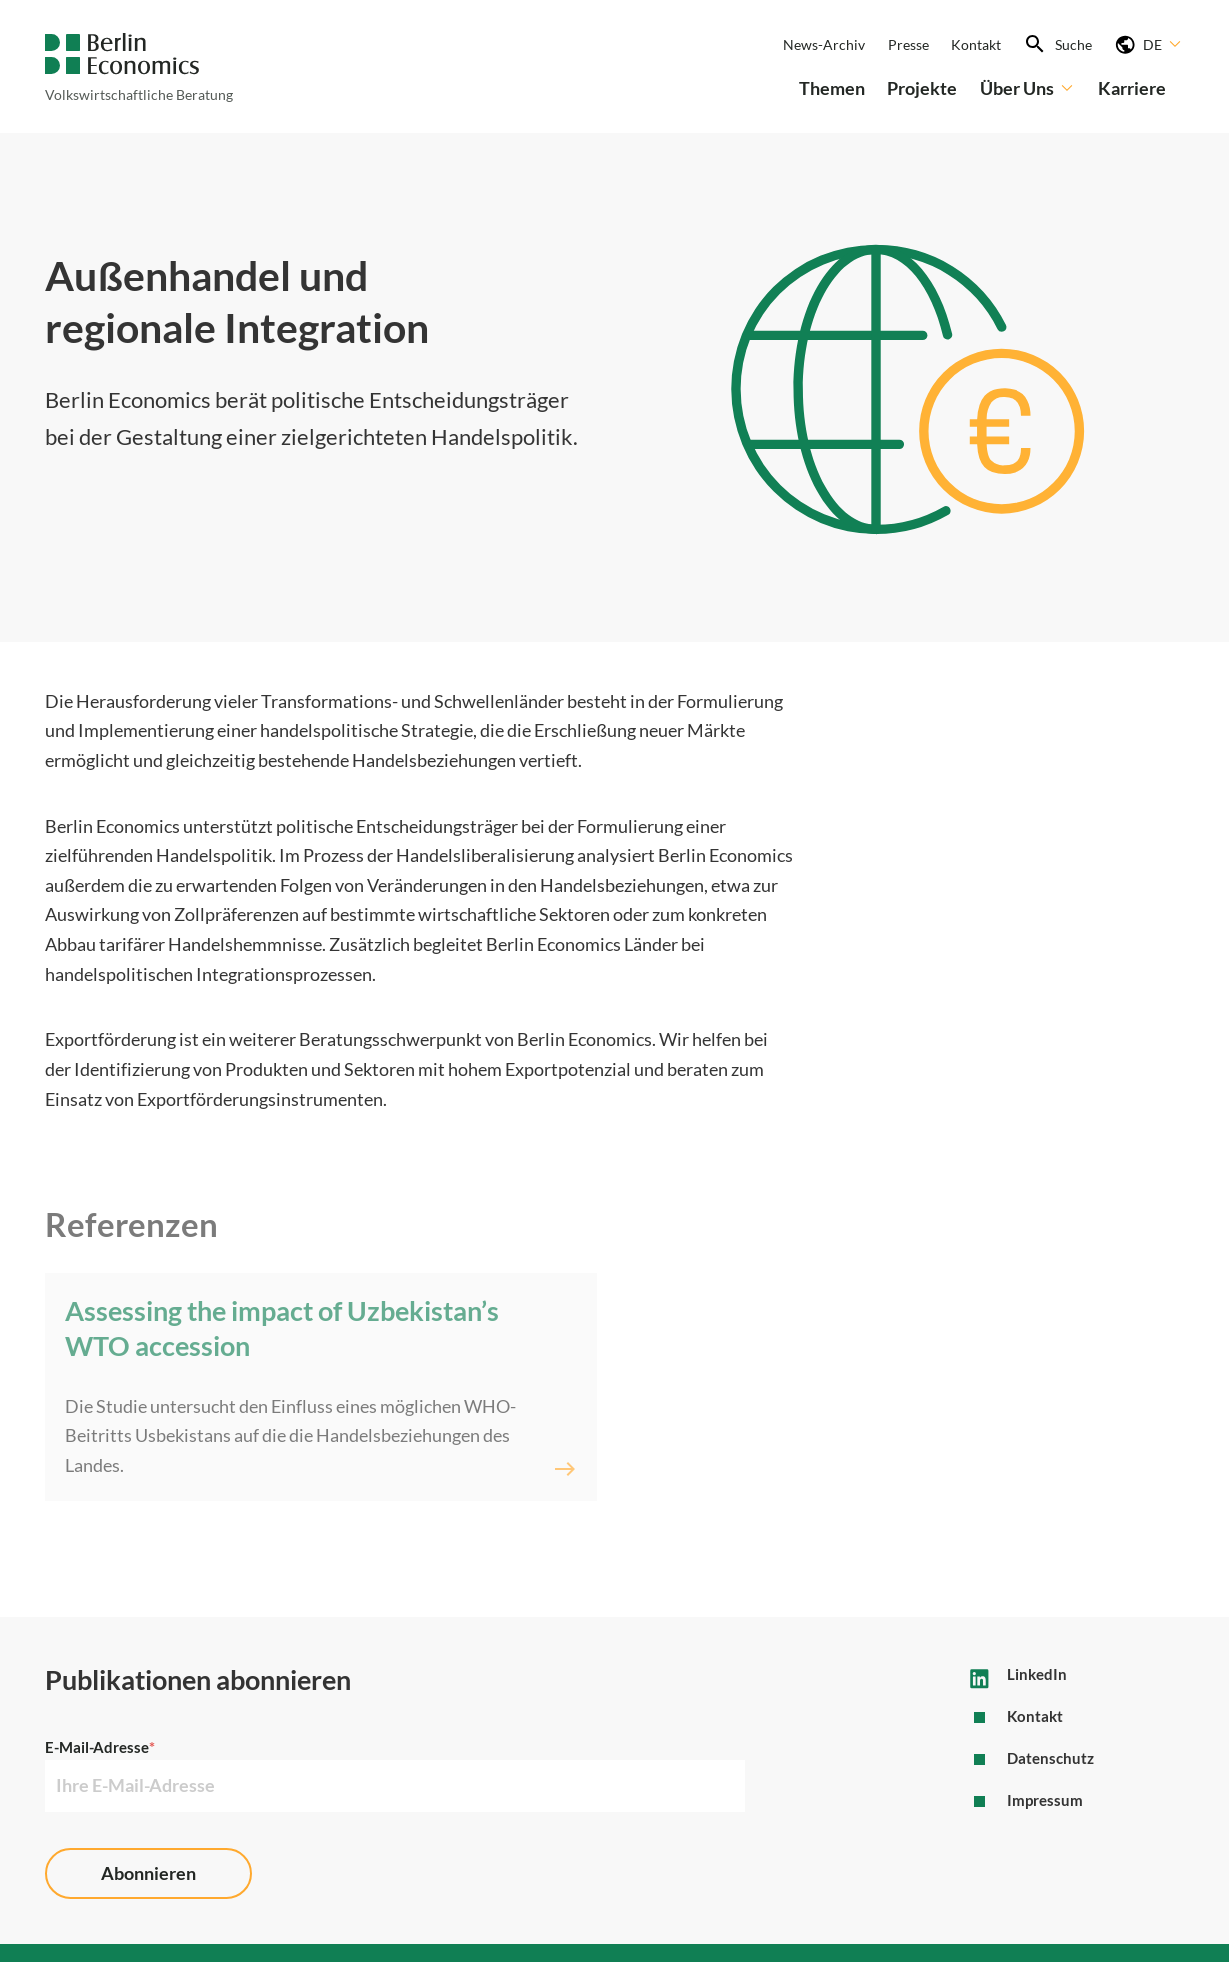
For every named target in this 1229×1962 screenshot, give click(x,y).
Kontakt (976, 44)
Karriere (1132, 88)
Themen (832, 88)
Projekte (922, 88)
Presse (908, 44)
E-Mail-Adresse (100, 1747)
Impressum (1045, 1800)
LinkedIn (1037, 1674)
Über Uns (1028, 88)
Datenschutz (1050, 1758)
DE (1163, 44)
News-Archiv (824, 44)
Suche (1073, 44)
